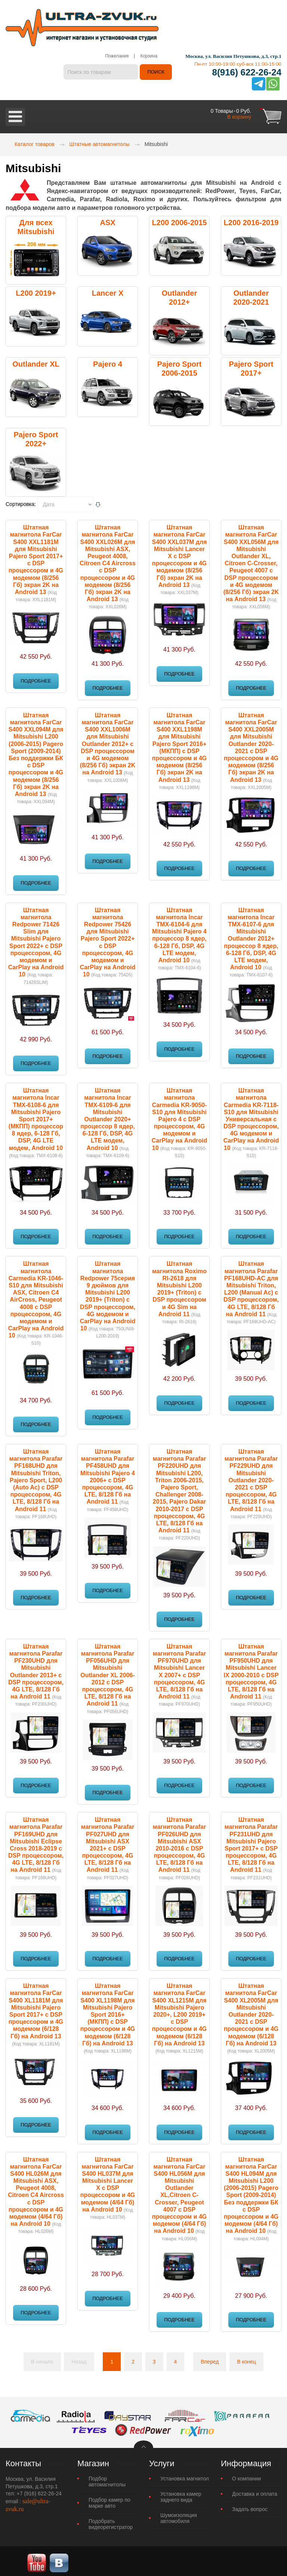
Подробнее (36, 677)
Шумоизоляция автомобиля (178, 2514)
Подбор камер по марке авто (109, 2499)
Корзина (148, 56)
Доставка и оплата (254, 2490)
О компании (246, 2475)
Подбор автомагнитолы (107, 2478)
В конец (246, 2358)
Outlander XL (35, 360)
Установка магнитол (184, 2475)
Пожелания (117, 56)
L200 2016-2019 (251, 219)
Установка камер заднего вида (180, 2493)
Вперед (210, 2358)
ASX (107, 219)
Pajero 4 (107, 360)
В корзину (239, 113)
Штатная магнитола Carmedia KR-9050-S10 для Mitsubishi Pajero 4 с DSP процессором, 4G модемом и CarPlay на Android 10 (179, 1115)
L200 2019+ (36, 290)
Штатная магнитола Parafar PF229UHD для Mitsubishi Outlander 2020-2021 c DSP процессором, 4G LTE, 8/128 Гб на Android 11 (251, 1476)
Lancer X (107, 290)
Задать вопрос (250, 2505)
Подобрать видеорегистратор (111, 2520)
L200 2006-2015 (179, 219)
